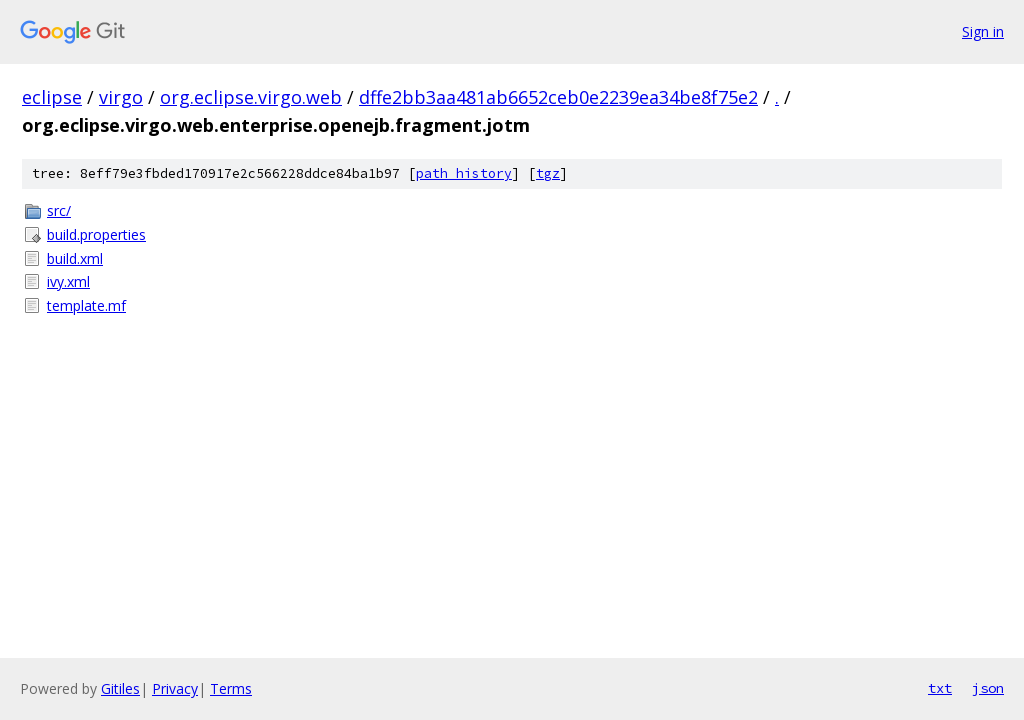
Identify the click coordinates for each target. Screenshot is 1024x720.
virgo (121, 97)
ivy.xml (68, 281)
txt (940, 688)
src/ (59, 210)
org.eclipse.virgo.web (251, 97)
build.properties (96, 234)
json (988, 688)
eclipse (52, 97)
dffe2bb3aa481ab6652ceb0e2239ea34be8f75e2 (558, 97)
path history (464, 173)
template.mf (86, 305)
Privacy (175, 688)
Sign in (983, 31)
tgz (548, 173)
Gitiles (120, 688)
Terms (231, 688)
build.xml (75, 258)
